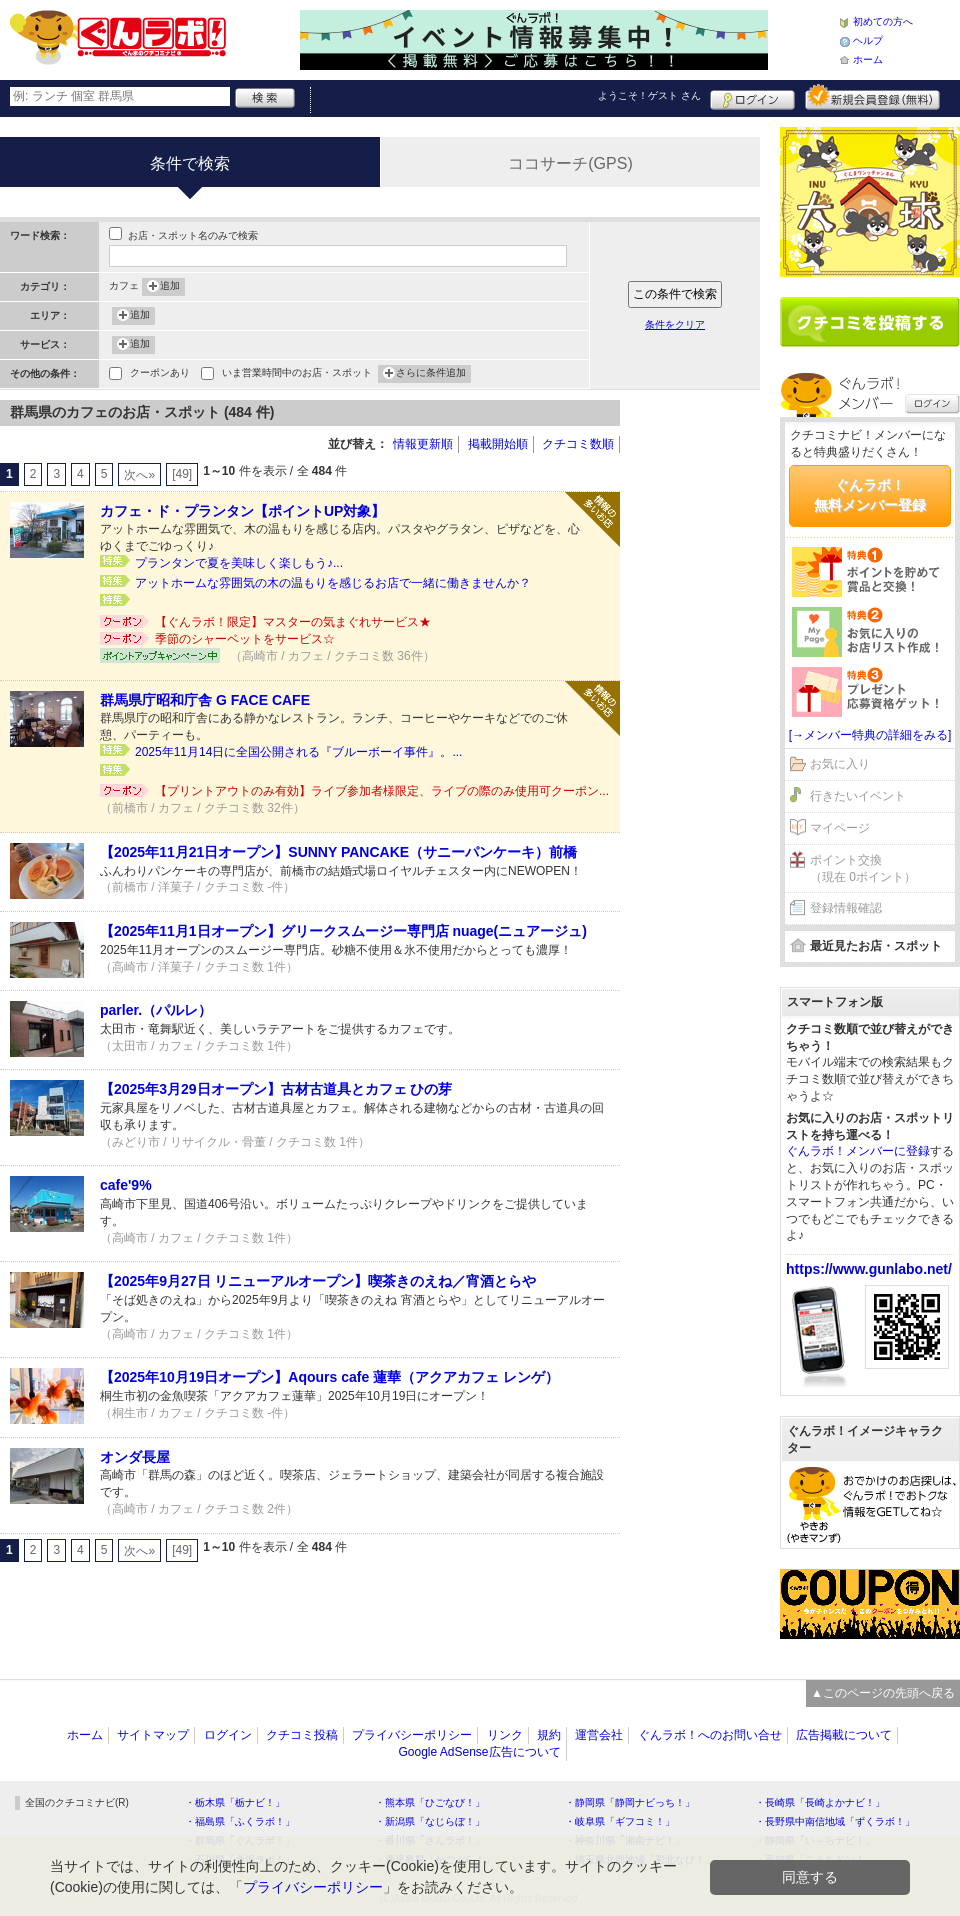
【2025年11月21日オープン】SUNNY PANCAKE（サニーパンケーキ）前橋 (338, 852)
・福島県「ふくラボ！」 (240, 1821)
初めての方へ (883, 21)
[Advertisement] (700, 700)
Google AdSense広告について (479, 1752)
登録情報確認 (846, 908)
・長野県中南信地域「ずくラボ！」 (835, 1821)
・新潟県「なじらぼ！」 (430, 1821)
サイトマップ (153, 1735)
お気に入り (840, 764)
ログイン (752, 97)
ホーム (868, 59)
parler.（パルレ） (156, 1010)
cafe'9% (126, 1185)
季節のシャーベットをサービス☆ (245, 639)
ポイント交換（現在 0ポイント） (863, 868)
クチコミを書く (870, 322)
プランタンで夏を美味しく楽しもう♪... (239, 563)
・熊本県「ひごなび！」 (430, 1802)
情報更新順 (423, 444)
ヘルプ (868, 40)
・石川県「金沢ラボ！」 (240, 1859)
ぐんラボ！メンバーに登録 (858, 1151)
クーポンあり (160, 374)
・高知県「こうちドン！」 (815, 1859)
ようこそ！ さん (649, 95)
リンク (505, 1735)
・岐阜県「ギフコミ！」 (620, 1821)
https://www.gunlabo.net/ (869, 1269)
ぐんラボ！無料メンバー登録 (870, 495)
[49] (182, 474)
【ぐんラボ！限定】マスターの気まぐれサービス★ (293, 622)
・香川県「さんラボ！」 (430, 1840)
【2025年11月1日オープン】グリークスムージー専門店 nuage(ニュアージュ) (343, 931)
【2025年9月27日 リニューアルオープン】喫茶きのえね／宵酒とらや (318, 1281)
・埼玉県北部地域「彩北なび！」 (640, 1859)
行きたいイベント (858, 796)
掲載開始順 (498, 444)
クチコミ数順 (578, 444)
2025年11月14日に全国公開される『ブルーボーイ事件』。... (298, 752)
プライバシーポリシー (412, 1735)
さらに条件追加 (431, 374)
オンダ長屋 (135, 1457)
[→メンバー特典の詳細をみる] (870, 735)
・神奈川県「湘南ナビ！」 (625, 1840)
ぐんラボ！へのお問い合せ (710, 1735)
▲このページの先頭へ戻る (883, 1693)
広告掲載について (844, 1735)
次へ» (139, 475)
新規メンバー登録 (872, 97)
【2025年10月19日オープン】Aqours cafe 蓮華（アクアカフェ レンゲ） (329, 1377)
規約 (549, 1735)
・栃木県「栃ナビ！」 (235, 1802)
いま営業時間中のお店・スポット (297, 374)
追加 (170, 287)
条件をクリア (675, 324)
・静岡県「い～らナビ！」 (815, 1840)
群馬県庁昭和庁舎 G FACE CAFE (205, 700)
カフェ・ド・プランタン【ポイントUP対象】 (242, 511)
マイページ (840, 828)
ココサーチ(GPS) (570, 163)
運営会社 (599, 1735)
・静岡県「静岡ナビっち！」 (630, 1802)
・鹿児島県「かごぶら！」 (435, 1859)
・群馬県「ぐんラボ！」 (240, 1840)
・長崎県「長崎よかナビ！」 (820, 1802)
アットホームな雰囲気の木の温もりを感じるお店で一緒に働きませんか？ (333, 583)
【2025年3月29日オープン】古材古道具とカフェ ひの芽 (276, 1089)
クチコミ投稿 (302, 1735)
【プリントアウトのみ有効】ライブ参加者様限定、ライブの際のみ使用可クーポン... (382, 791)
